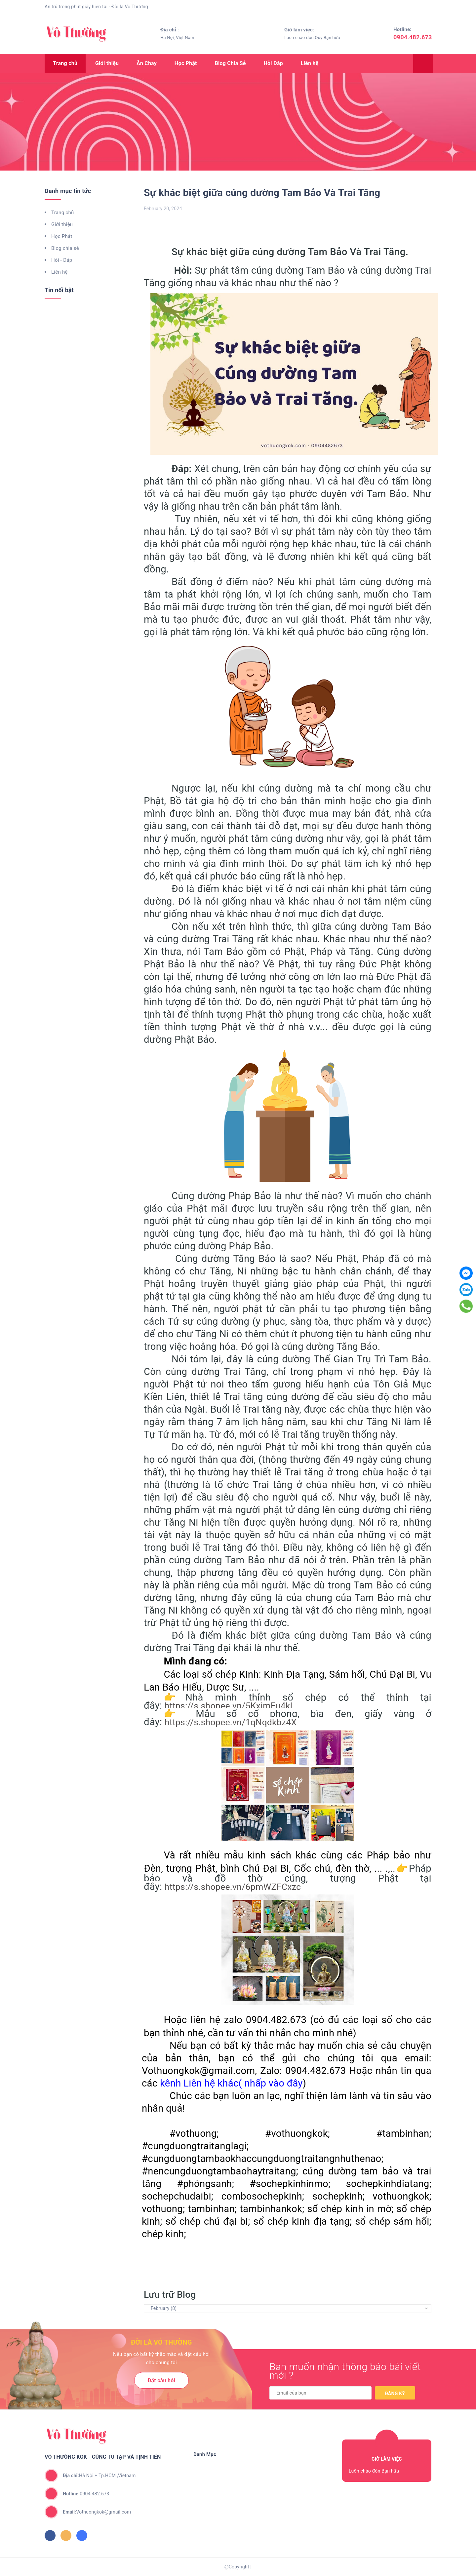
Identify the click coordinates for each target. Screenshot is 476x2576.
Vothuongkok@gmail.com (97, 2512)
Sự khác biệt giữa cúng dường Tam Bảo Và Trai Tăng (262, 192)
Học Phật (186, 63)
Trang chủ (65, 63)
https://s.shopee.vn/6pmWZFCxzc (233, 1887)
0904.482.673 (412, 37)
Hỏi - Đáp (61, 260)
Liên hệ (310, 63)
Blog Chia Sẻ (230, 63)
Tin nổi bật (59, 290)
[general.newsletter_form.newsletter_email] (320, 2393)
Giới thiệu (107, 63)
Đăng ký (395, 2393)
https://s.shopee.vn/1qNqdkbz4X (231, 1722)
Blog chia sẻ (65, 248)
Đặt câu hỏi (161, 2380)
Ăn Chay (147, 63)
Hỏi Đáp (273, 63)
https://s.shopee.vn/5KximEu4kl (229, 1705)
